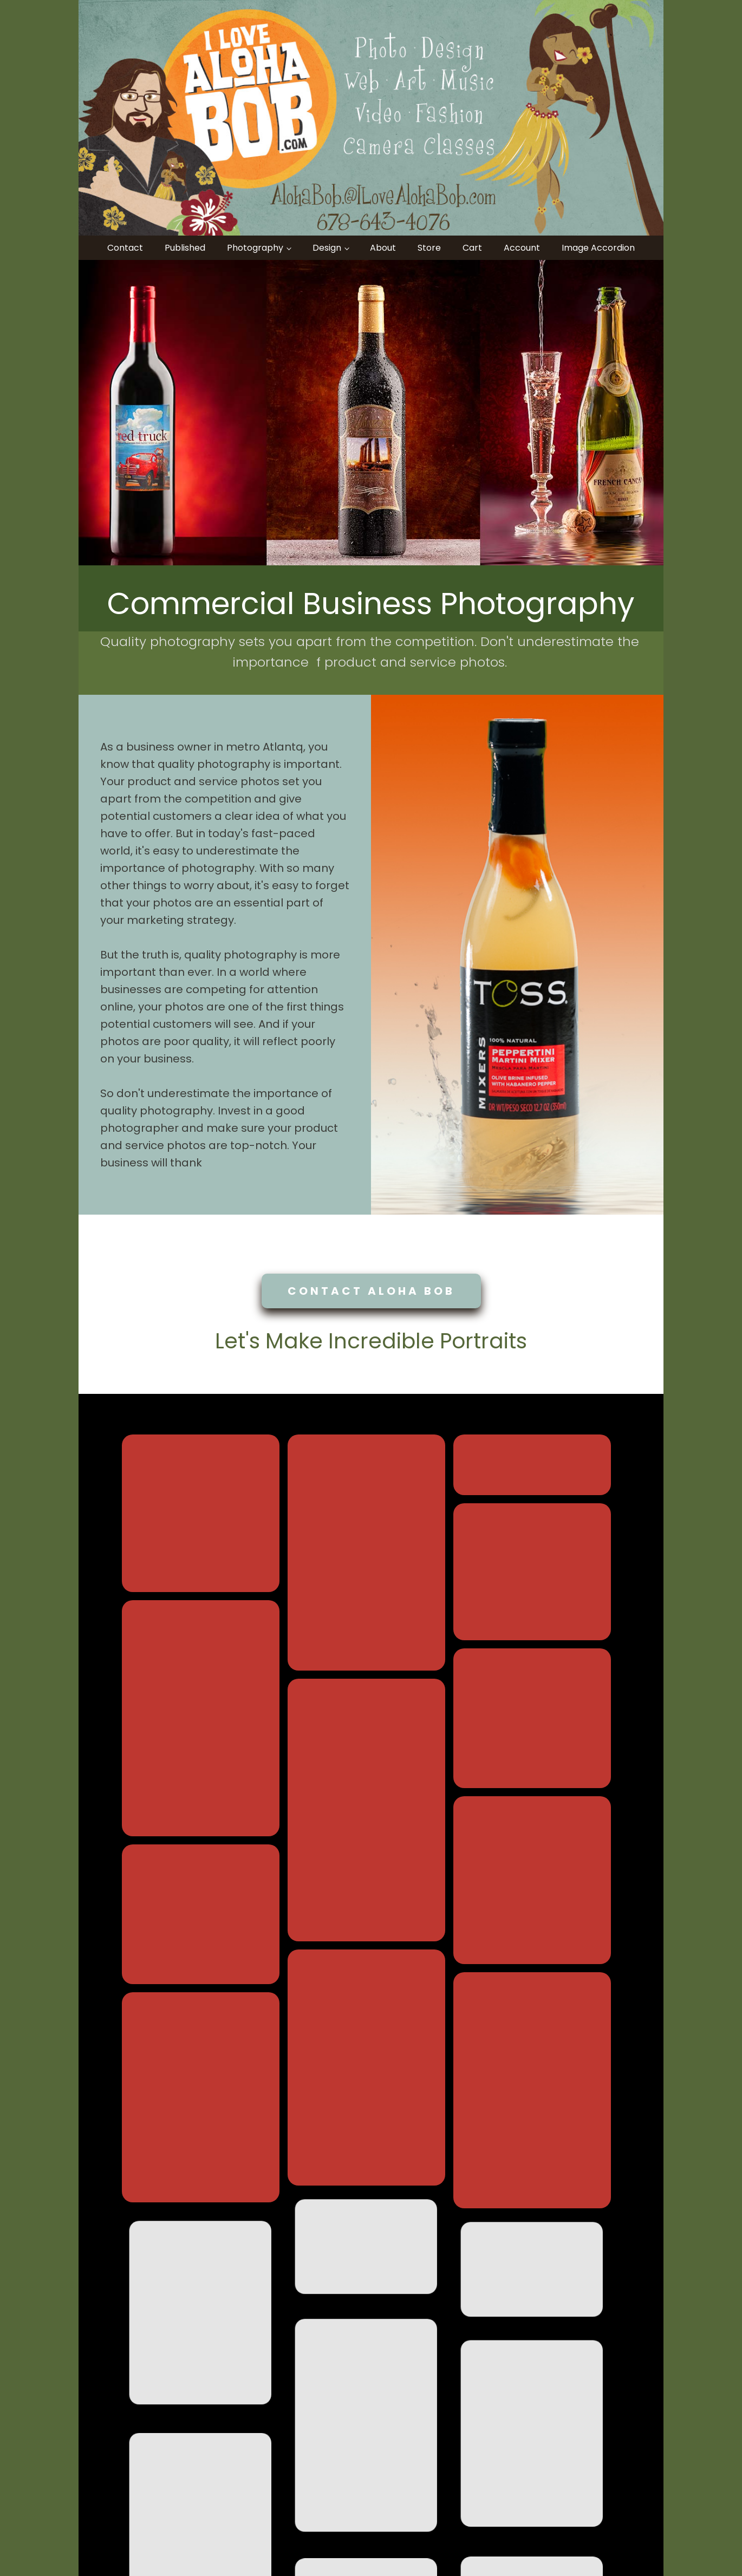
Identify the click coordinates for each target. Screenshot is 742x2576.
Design (327, 248)
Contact (125, 248)
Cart (472, 248)
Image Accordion (598, 248)
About (383, 248)
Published (185, 248)
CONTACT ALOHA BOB (371, 1291)
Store (429, 248)
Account (522, 248)
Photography (255, 248)
